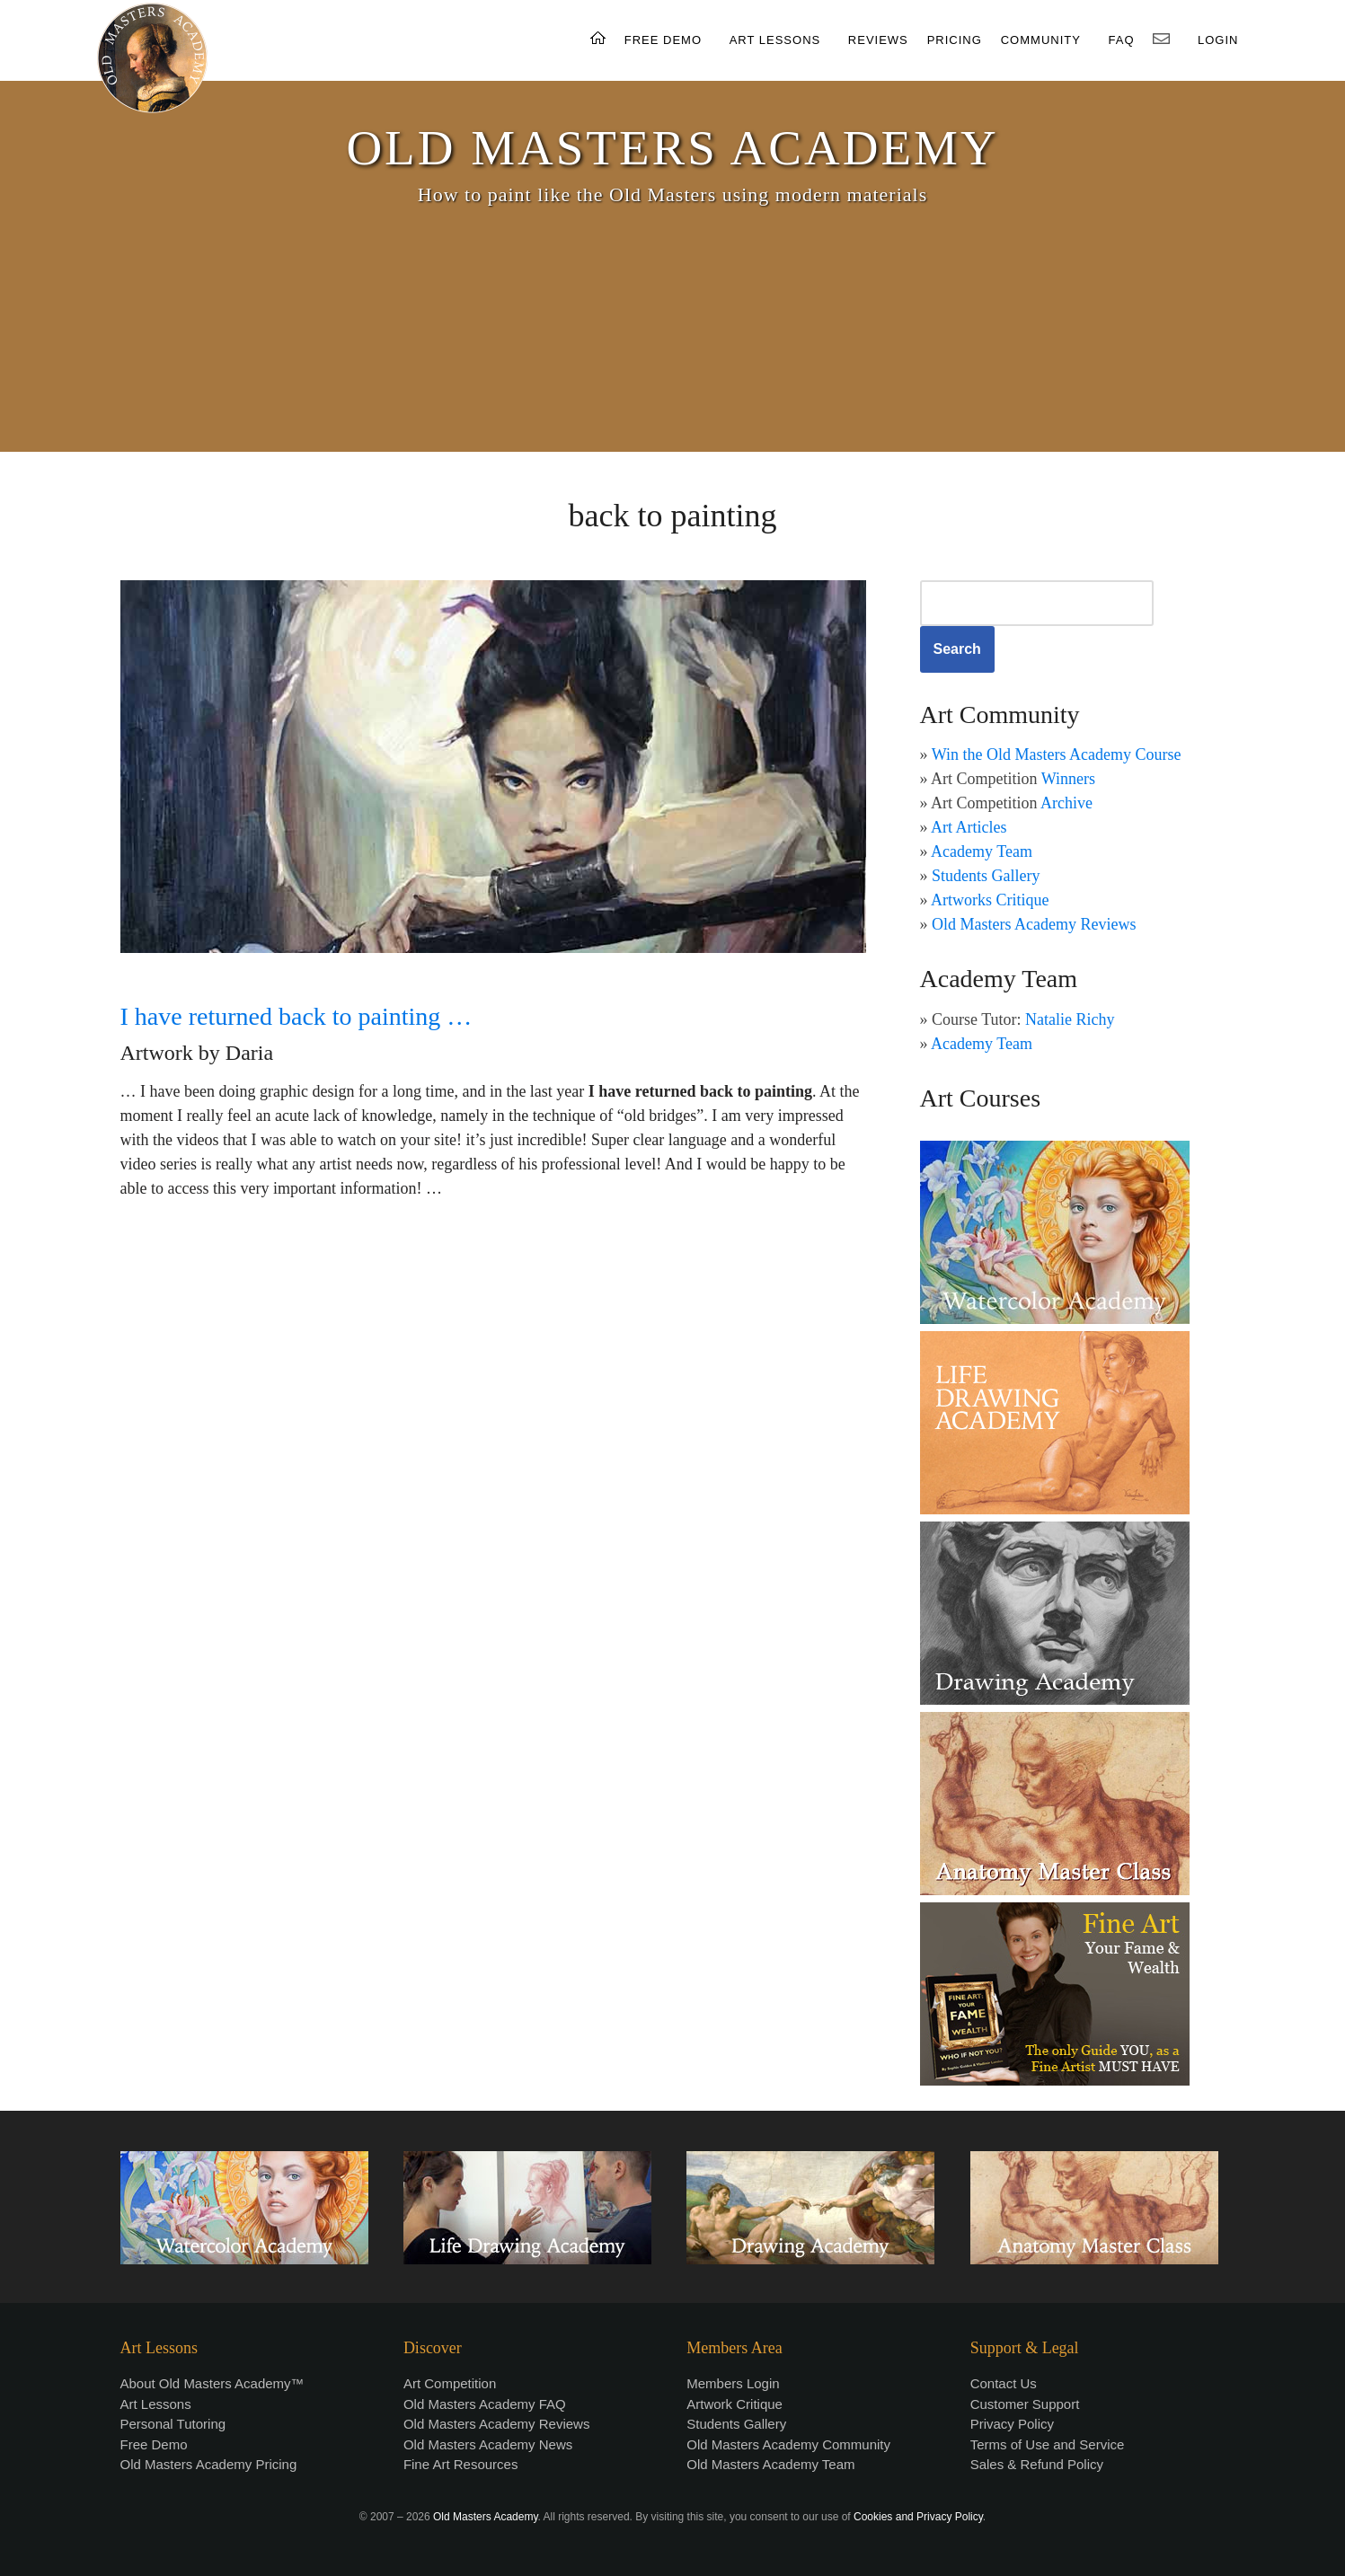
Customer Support (1025, 2404)
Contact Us (1003, 2383)
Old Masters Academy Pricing (208, 2464)
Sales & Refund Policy (1036, 2464)
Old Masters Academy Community (788, 2444)
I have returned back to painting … (296, 1016)
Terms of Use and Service (1047, 2444)
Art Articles (968, 827)
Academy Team (981, 851)
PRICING (954, 40)
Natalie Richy (1069, 1019)
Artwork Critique (734, 2404)
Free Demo (154, 2444)
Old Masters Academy (485, 2516)
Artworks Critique (990, 900)
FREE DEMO (663, 40)
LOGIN (1218, 40)
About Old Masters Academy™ (212, 2383)
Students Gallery (986, 876)
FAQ (1122, 40)
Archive (1066, 803)
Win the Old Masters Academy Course (1056, 754)
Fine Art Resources (460, 2464)
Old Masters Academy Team (770, 2464)
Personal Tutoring (173, 2423)
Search (957, 649)
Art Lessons (155, 2404)
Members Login (732, 2383)
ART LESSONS (775, 40)
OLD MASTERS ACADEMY (672, 147)
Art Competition (449, 2383)
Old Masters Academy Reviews (1034, 924)
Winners (1068, 779)
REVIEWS (878, 40)
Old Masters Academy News (487, 2444)
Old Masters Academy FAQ (484, 2404)
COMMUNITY (1041, 40)
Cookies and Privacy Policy (918, 2516)
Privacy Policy (1012, 2423)
